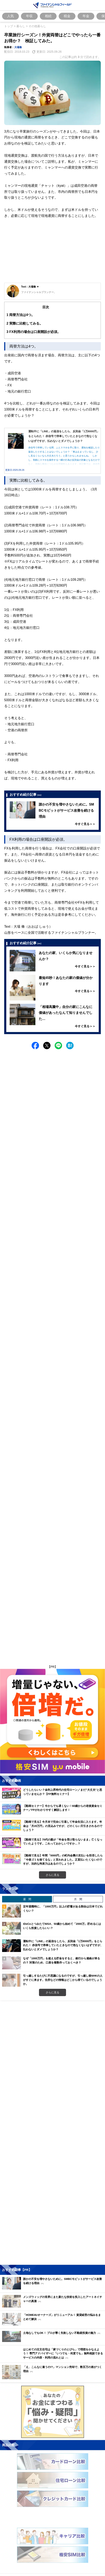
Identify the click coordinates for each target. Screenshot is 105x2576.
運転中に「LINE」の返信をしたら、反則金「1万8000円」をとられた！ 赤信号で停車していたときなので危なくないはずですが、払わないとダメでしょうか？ (63, 1945)
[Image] (52, 5)
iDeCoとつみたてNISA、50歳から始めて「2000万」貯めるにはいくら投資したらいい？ (62, 1925)
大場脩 (18, 47)
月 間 (78, 1899)
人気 (10, 16)
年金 (86, 16)
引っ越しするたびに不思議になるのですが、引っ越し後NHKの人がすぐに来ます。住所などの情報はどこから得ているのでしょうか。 (62, 1979)
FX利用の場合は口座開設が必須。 (33, 332)
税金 (67, 16)
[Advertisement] (52, 251)
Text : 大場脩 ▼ (30, 286)
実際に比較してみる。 (24, 323)
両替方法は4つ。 (20, 315)
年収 (29, 16)
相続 (48, 16)
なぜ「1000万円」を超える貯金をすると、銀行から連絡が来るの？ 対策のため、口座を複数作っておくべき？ (61, 1960)
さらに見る (52, 1875)
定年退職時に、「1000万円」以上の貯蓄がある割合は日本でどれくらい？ (63, 1908)
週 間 (27, 1899)
